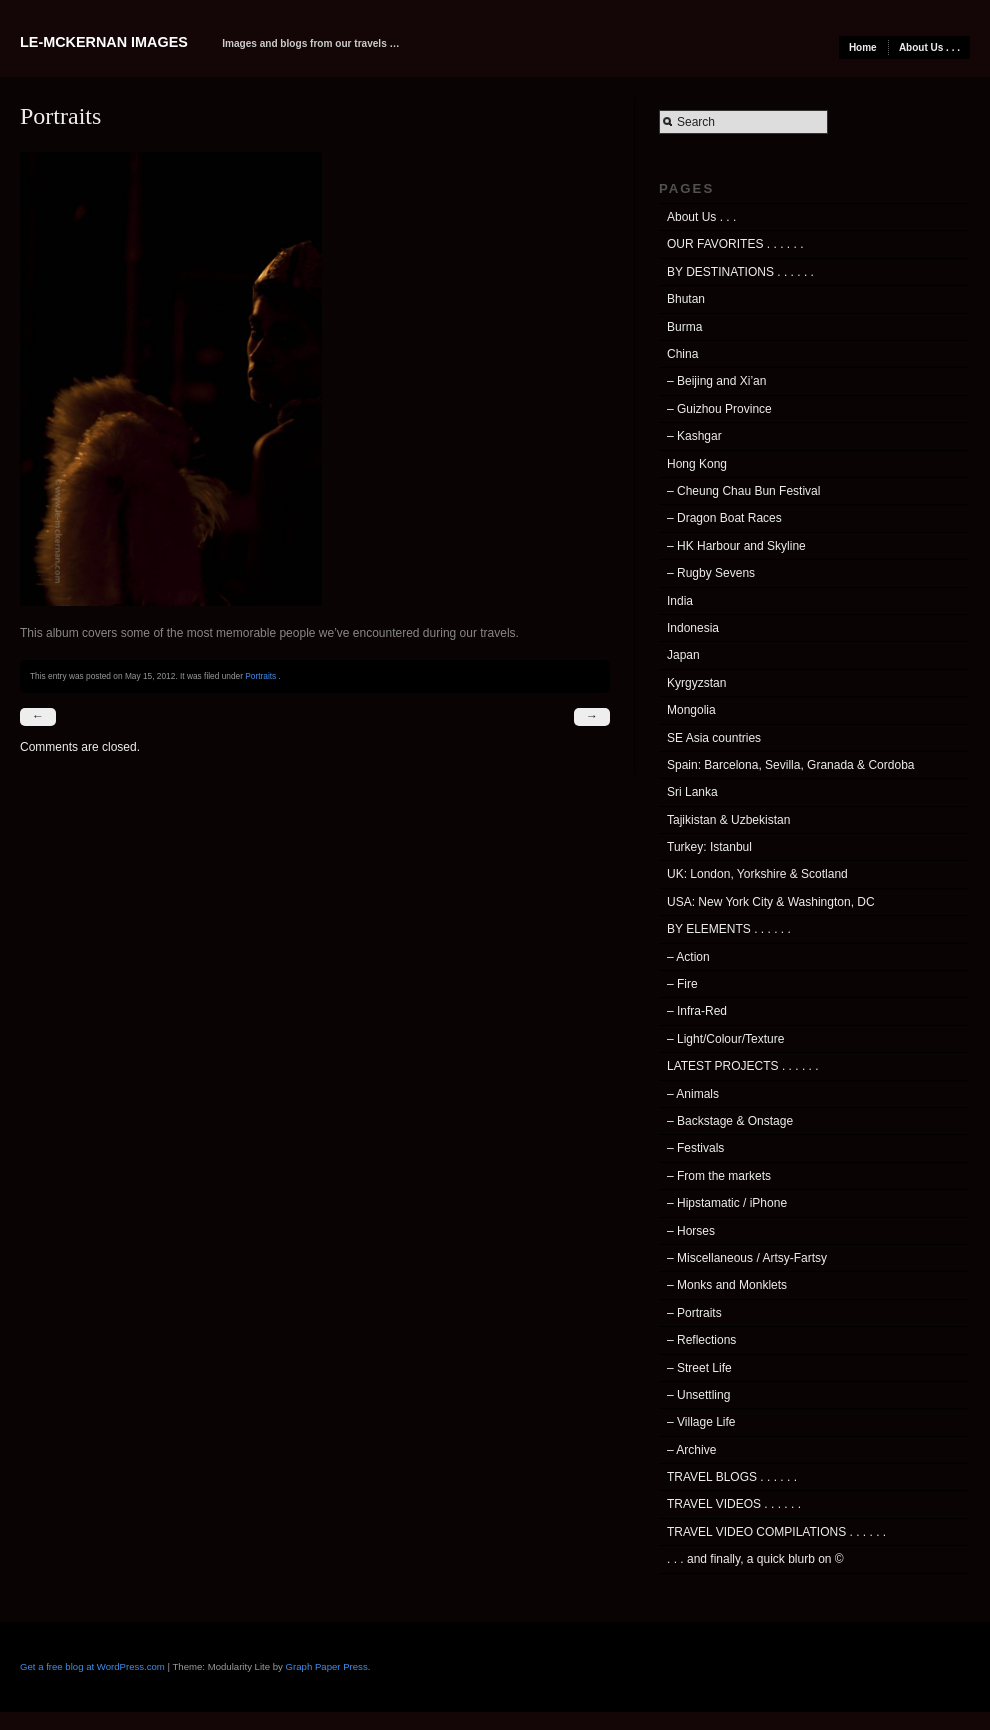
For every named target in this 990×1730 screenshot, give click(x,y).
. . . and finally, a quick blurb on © (755, 1559)
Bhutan (686, 299)
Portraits (260, 676)
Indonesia (693, 628)
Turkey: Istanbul (709, 847)
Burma (684, 327)
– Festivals (695, 1148)
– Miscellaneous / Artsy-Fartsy (747, 1258)
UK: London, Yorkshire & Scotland (757, 874)
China (682, 354)
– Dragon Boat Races (724, 518)
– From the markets (719, 1176)
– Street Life (699, 1368)
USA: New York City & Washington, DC (771, 902)
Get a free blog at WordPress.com (92, 1666)
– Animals (693, 1094)
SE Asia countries (714, 738)
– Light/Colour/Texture (725, 1039)
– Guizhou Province (719, 409)
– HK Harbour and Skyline (736, 546)
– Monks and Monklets (727, 1285)
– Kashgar (694, 436)
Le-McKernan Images (104, 42)
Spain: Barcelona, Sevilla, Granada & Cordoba (790, 765)
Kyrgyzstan (696, 683)
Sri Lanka (692, 792)
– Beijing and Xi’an (716, 381)
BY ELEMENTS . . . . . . (729, 929)
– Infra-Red (697, 1011)
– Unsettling (698, 1395)
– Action (688, 957)
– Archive (691, 1450)
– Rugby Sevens (711, 573)
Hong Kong (697, 464)
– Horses (691, 1231)
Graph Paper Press (327, 1666)
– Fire (682, 984)
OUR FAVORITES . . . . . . (735, 244)
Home (863, 47)
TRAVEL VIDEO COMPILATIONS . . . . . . (776, 1532)
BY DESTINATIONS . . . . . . (740, 272)
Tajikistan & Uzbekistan (728, 820)
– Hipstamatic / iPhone (727, 1203)
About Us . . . (929, 47)
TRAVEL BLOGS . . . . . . (732, 1477)
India (680, 601)
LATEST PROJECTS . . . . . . (743, 1066)
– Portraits (694, 1313)
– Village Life (701, 1422)
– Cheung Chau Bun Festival (743, 491)
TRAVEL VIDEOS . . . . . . (734, 1504)
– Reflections (701, 1340)
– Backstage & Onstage (730, 1121)
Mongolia (691, 710)
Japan (683, 655)
